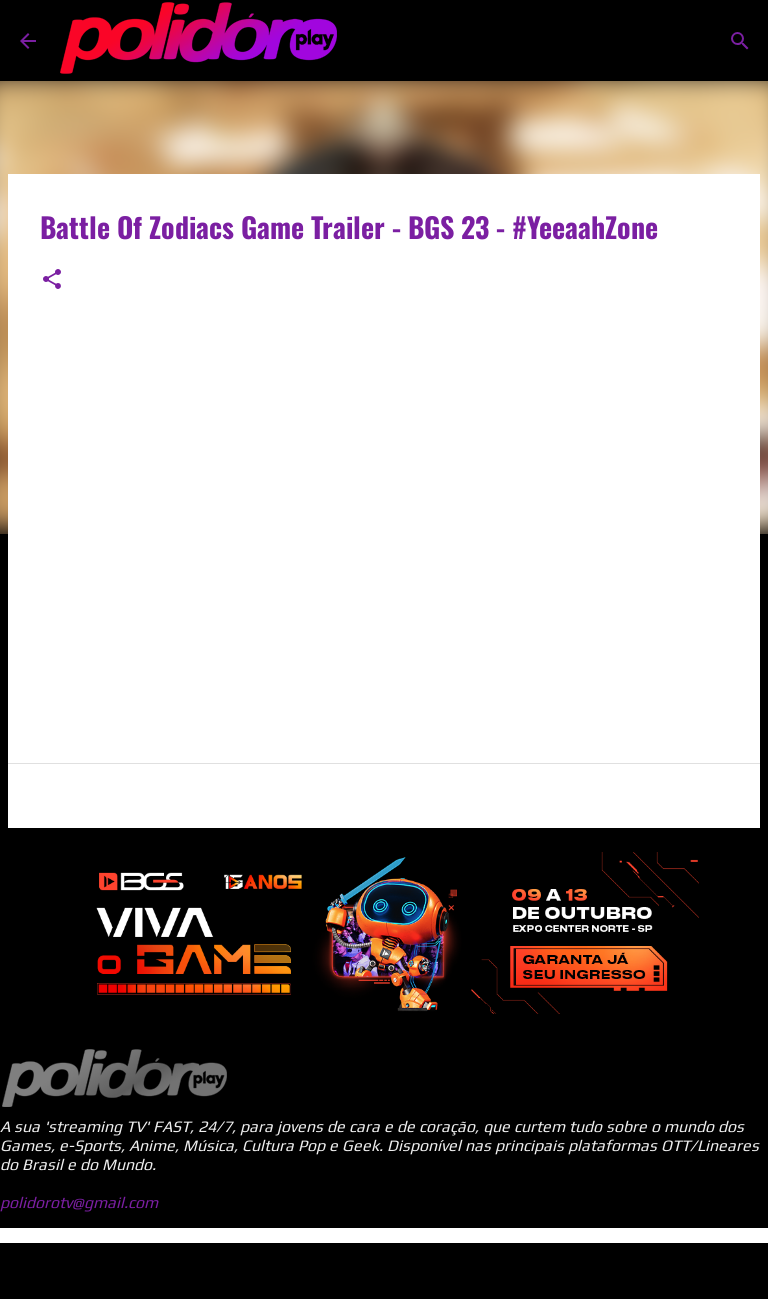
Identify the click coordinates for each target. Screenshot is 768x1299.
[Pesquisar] (740, 41)
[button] (52, 280)
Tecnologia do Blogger (384, 1270)
